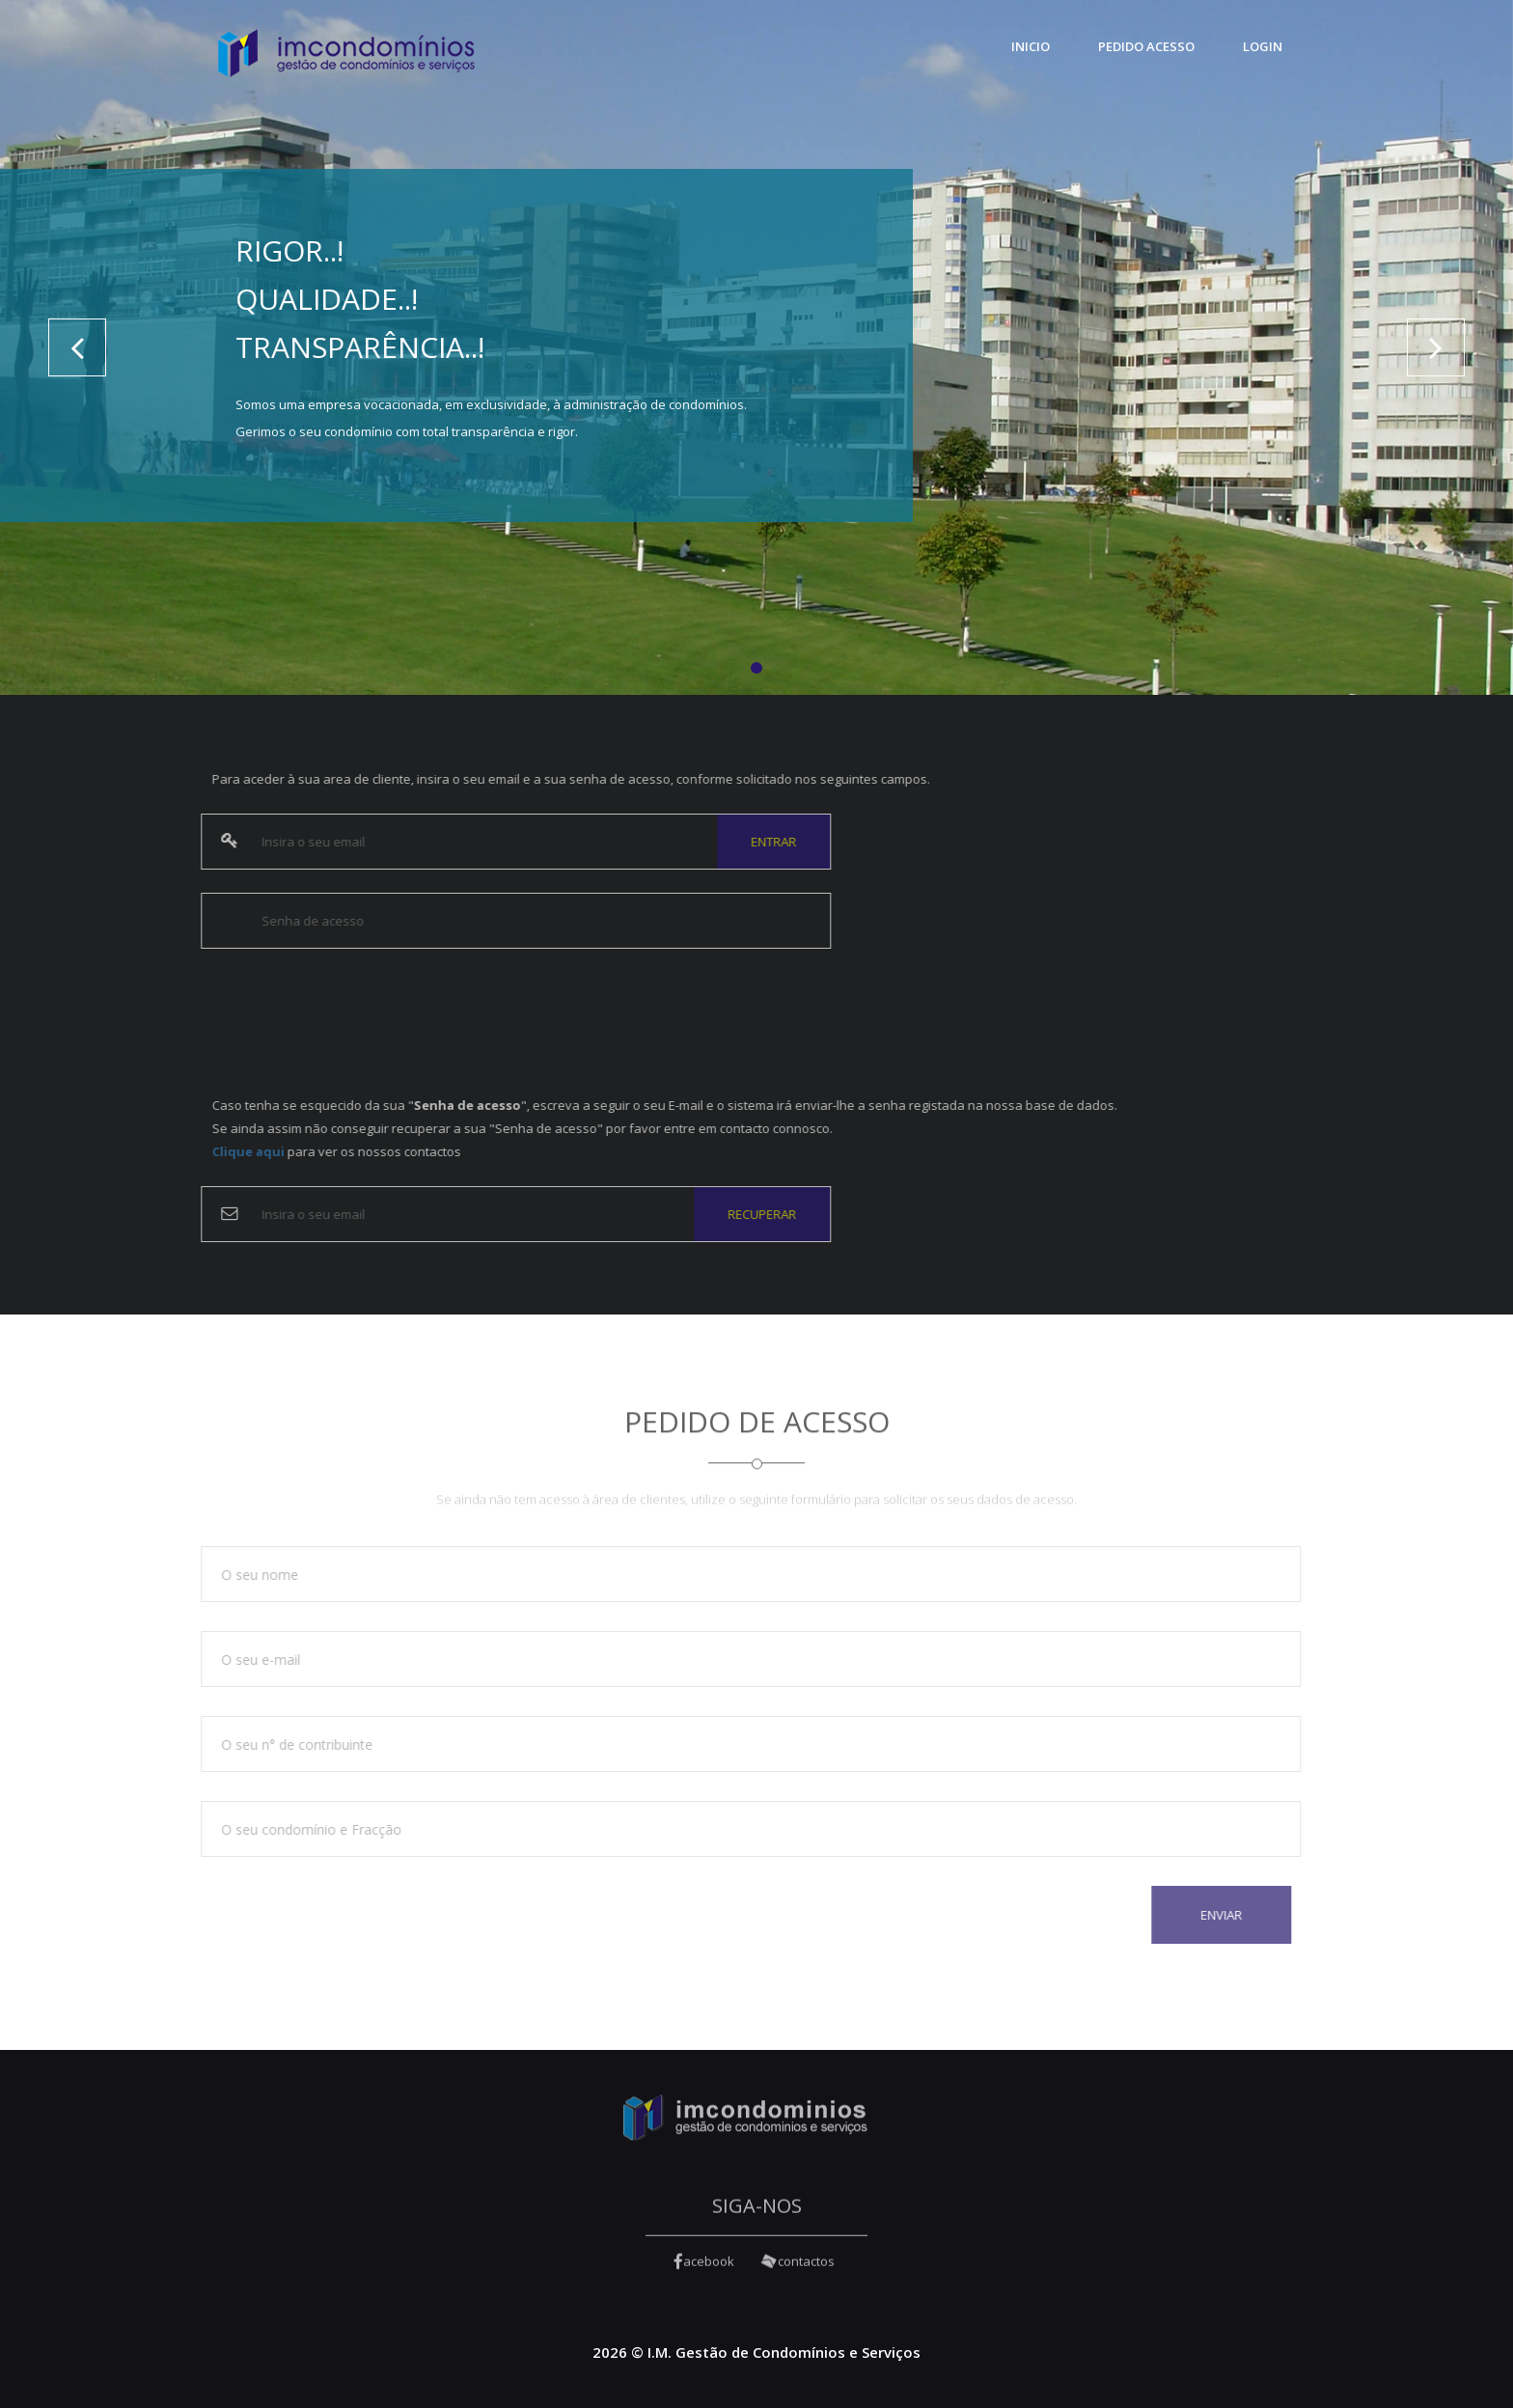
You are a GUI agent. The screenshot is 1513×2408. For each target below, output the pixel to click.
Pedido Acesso (1146, 46)
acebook (704, 2271)
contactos (798, 2270)
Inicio (1030, 46)
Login (1262, 46)
